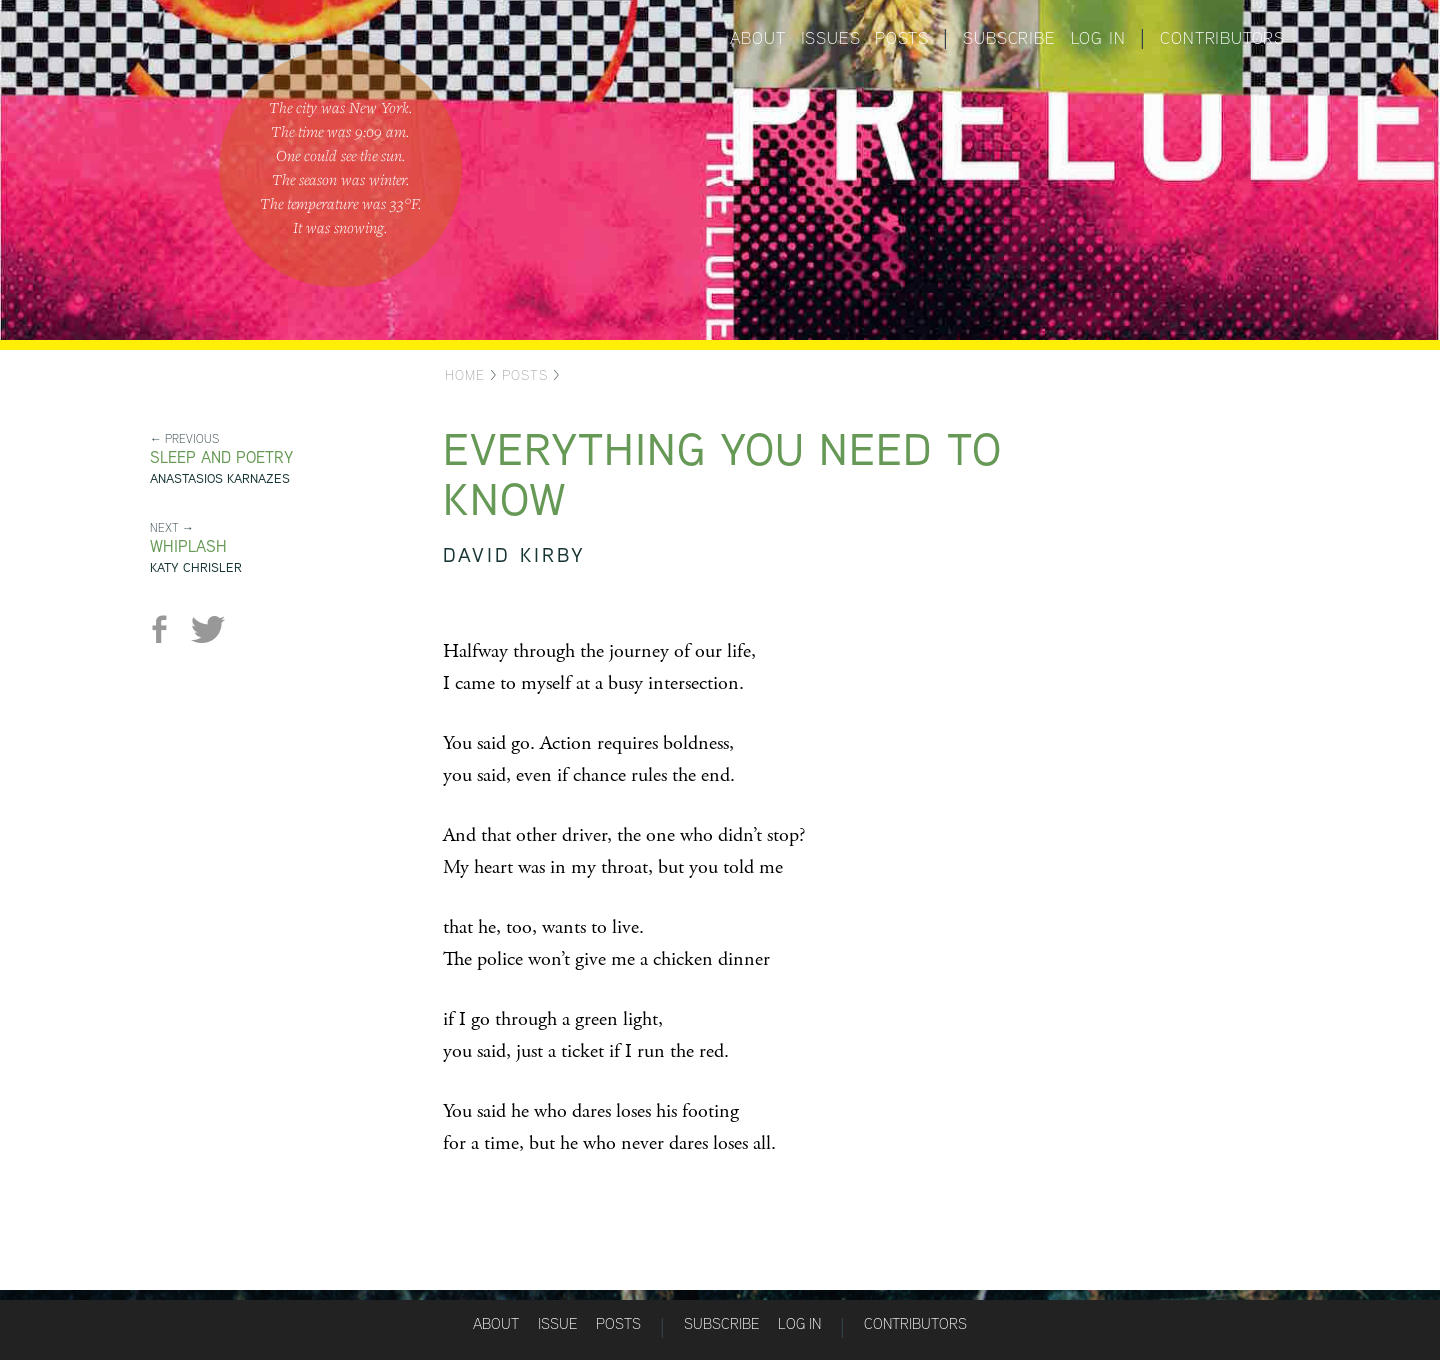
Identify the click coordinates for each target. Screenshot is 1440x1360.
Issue (557, 1323)
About (758, 38)
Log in (1098, 38)
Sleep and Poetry (221, 457)
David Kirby (514, 554)
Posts (901, 38)
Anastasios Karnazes (220, 478)
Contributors (1222, 38)
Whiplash (188, 546)
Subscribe (1009, 38)
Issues (831, 38)
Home (465, 375)
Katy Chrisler (196, 567)
